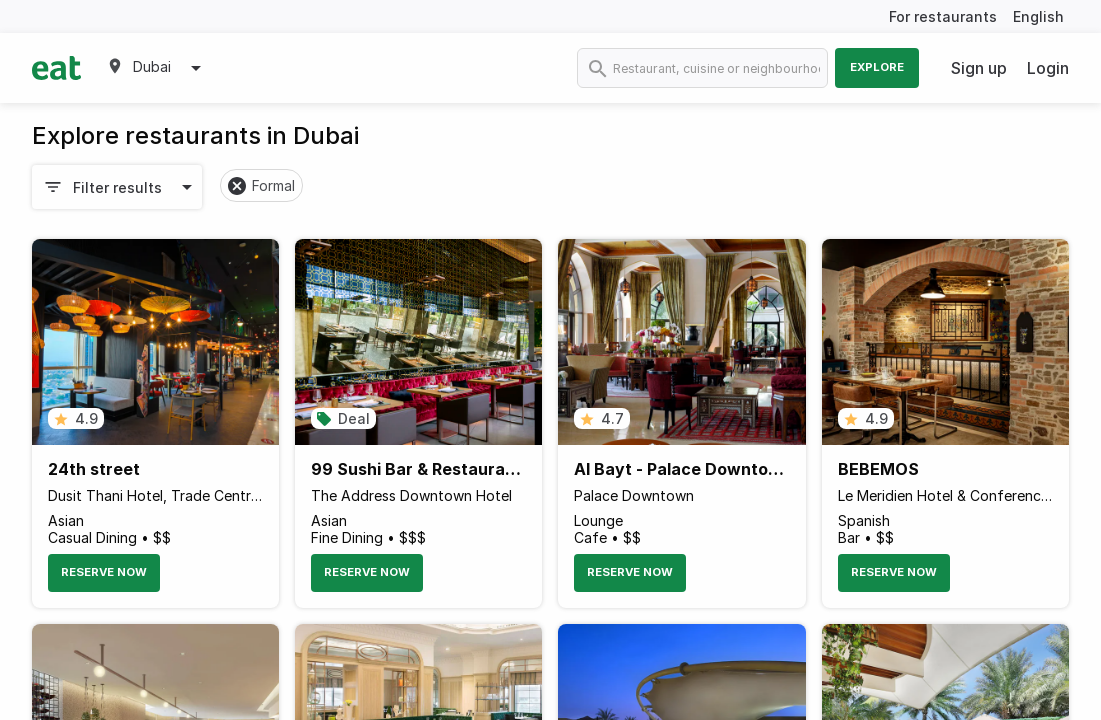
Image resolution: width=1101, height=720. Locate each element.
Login (1048, 68)
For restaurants (943, 16)
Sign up (979, 68)
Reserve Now (104, 572)
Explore (877, 67)
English (1038, 16)
